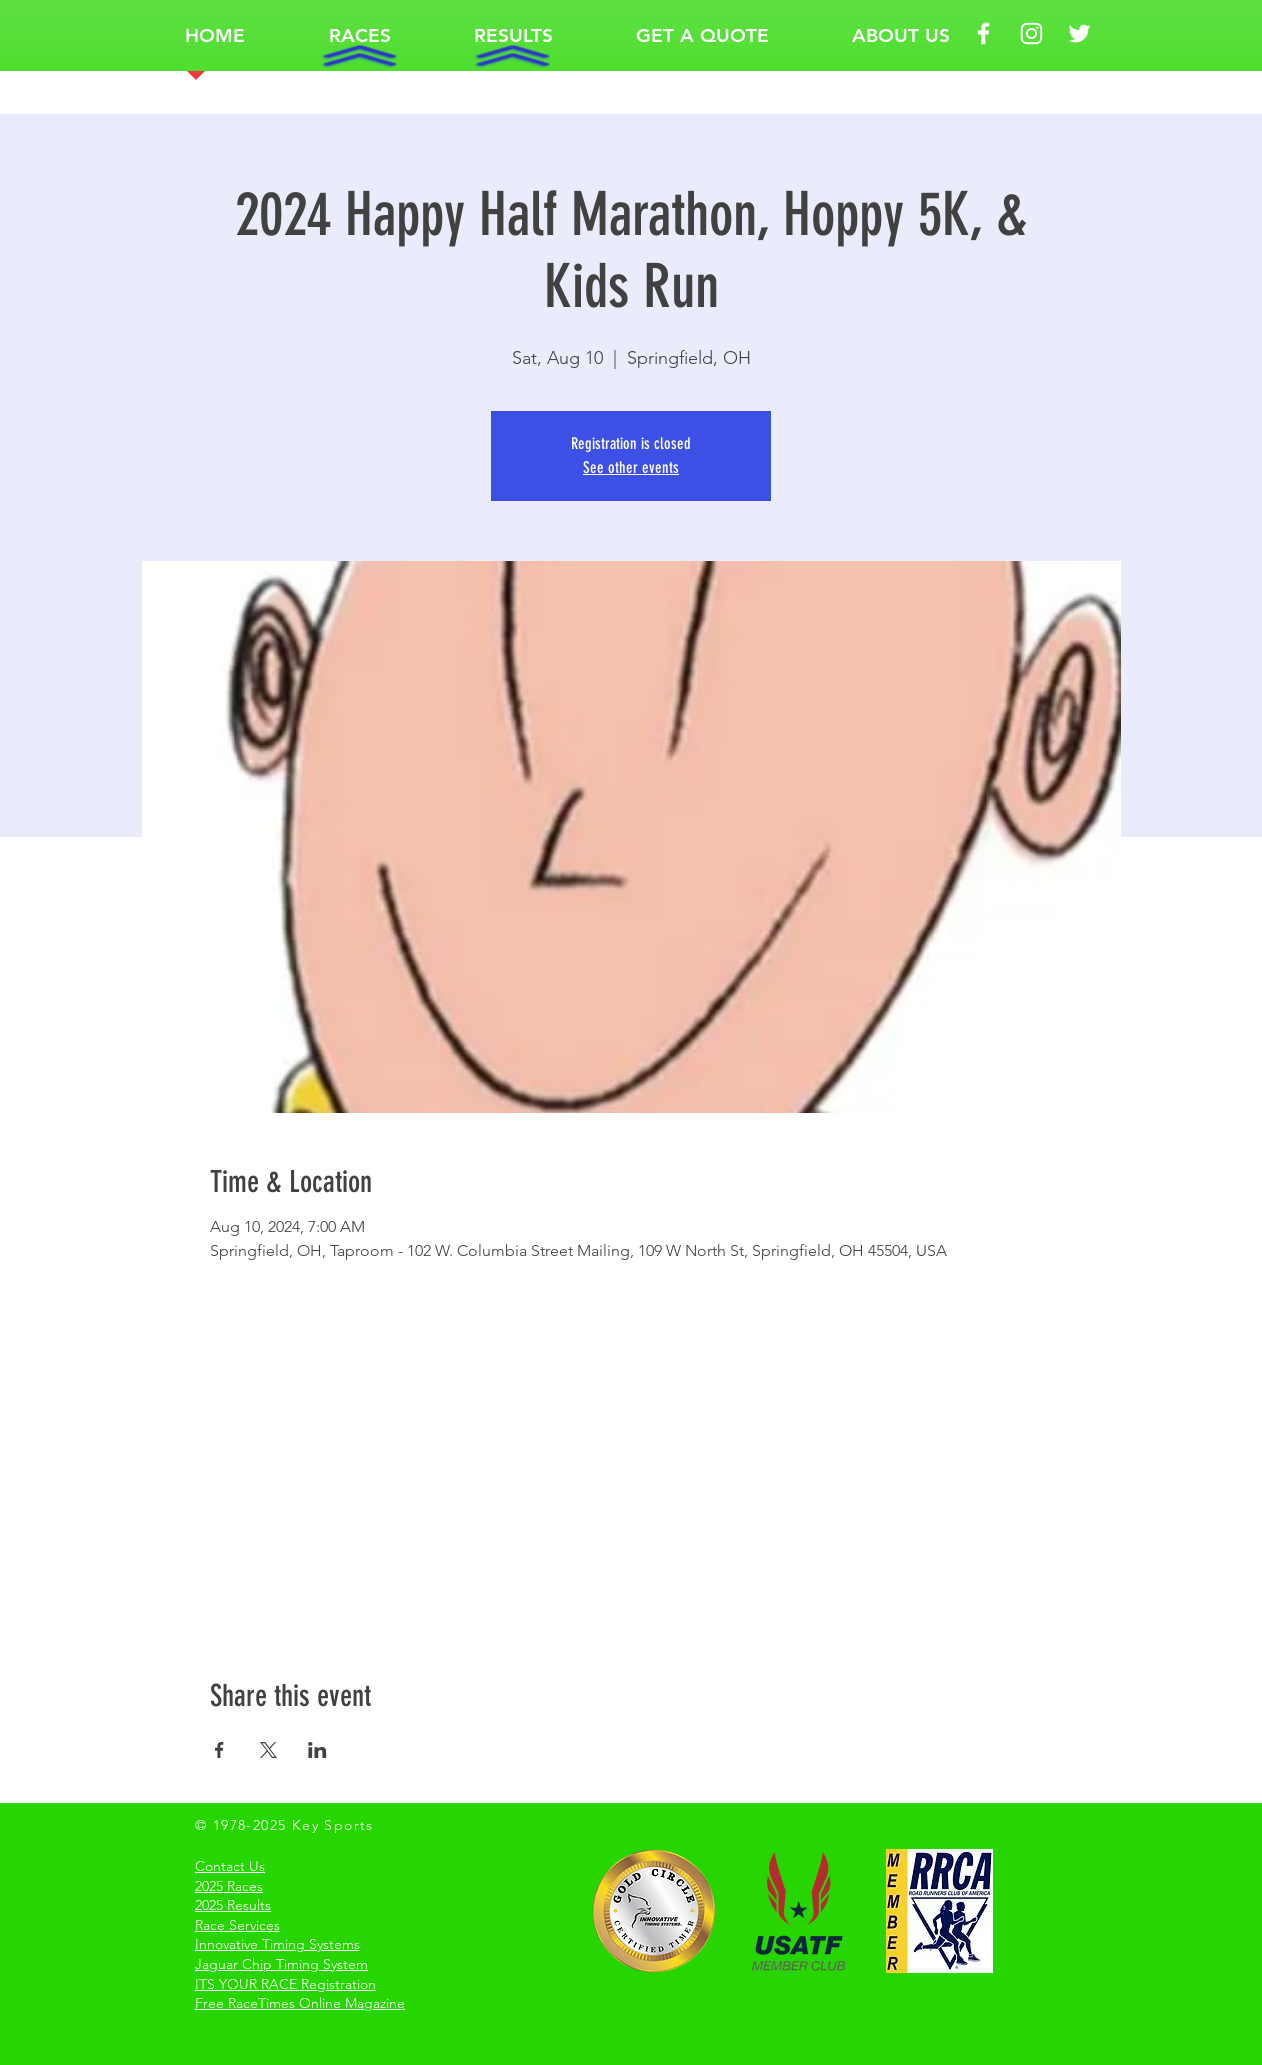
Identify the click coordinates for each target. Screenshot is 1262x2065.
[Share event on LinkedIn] (317, 1750)
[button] (359, 35)
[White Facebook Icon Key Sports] (983, 33)
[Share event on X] (268, 1750)
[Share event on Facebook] (219, 1750)
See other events (631, 467)
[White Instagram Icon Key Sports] (1031, 33)
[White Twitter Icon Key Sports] (1079, 33)
